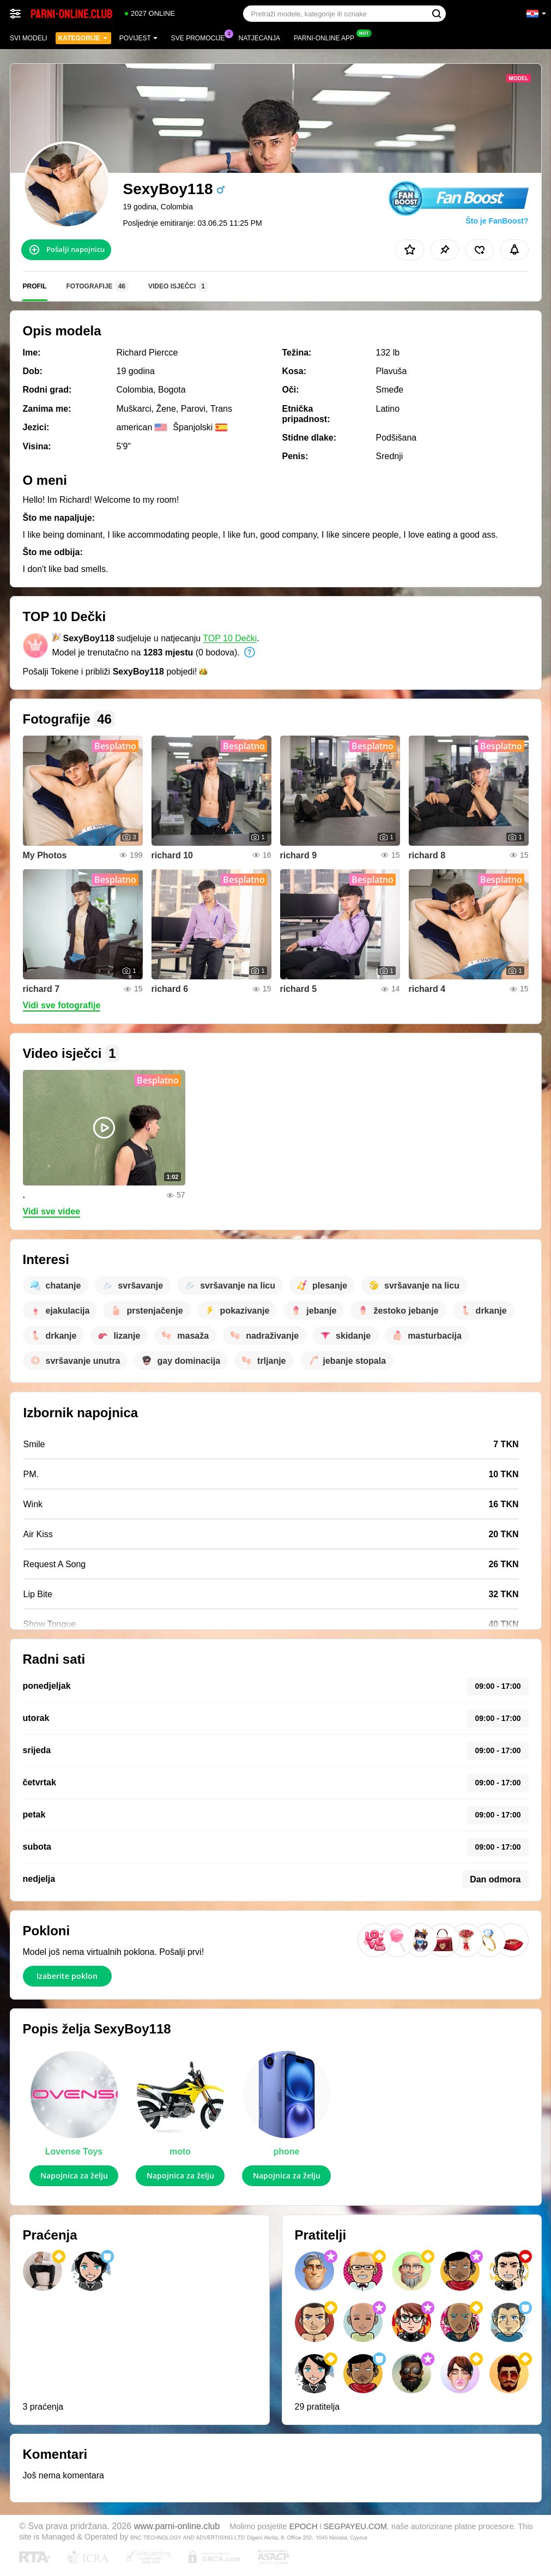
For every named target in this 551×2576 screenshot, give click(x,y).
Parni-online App (327, 37)
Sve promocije (201, 37)
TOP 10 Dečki (230, 638)
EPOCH (303, 2526)
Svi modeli (28, 38)
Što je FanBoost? (496, 220)
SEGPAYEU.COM (355, 2526)
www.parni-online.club (177, 2526)
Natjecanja (259, 38)
